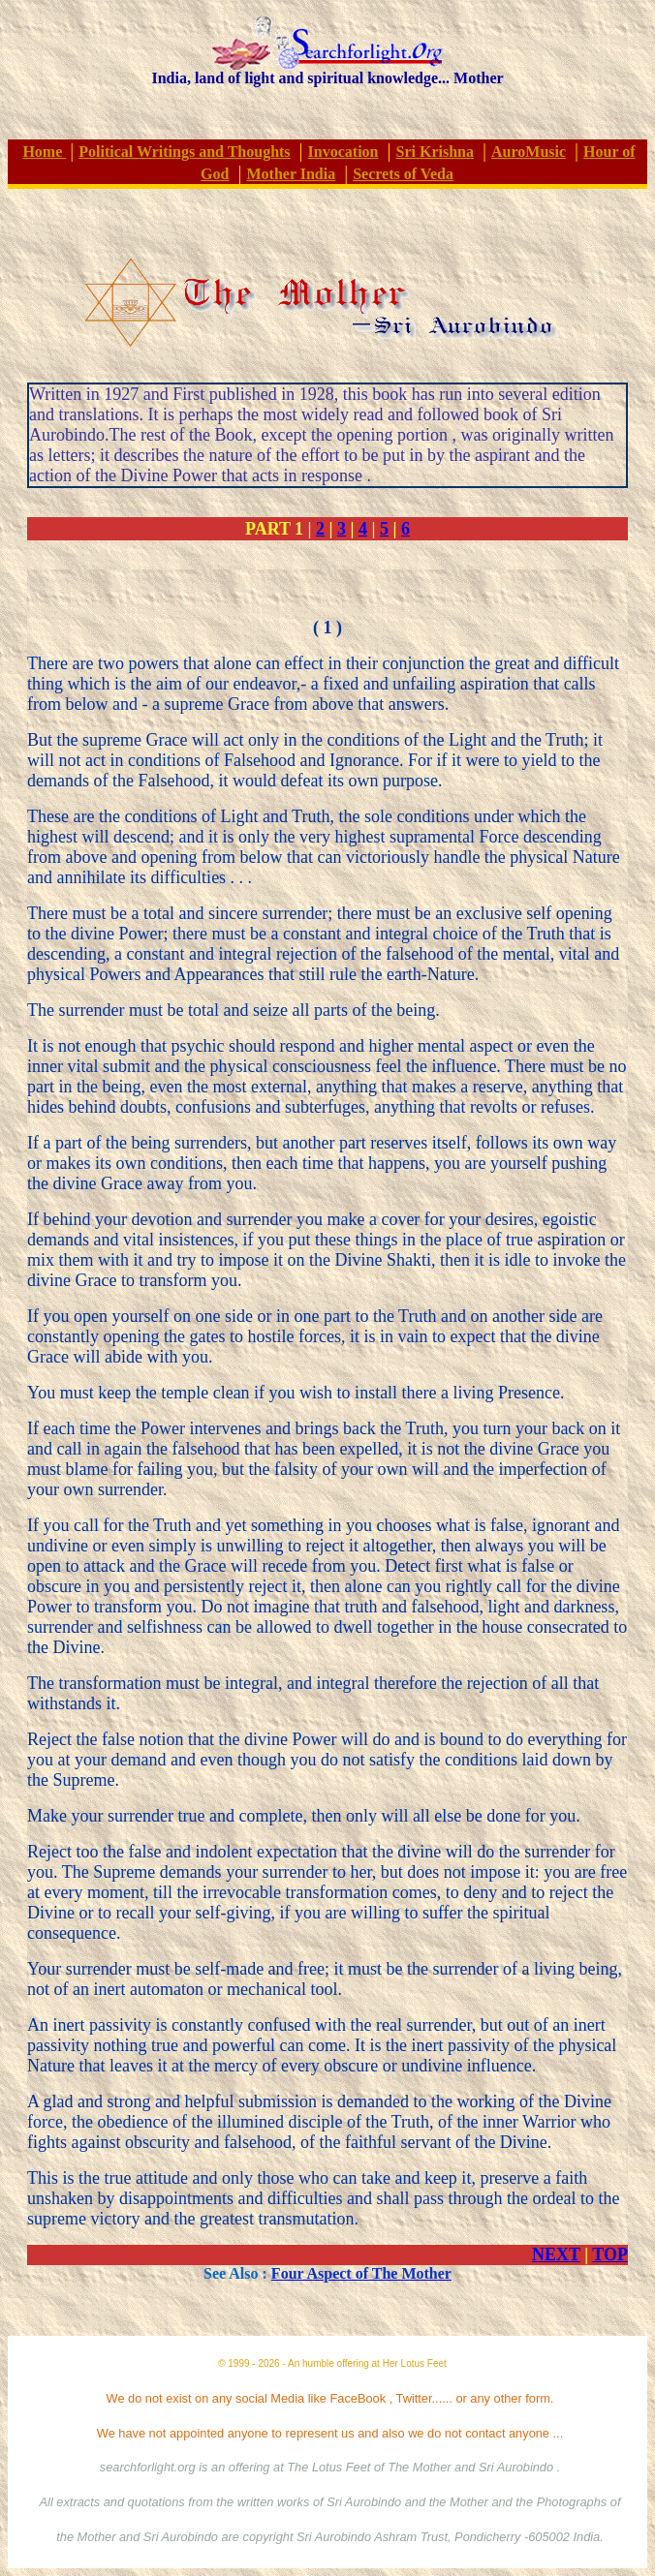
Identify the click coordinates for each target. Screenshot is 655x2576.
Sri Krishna (435, 151)
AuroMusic (528, 151)
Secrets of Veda (403, 174)
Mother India (290, 174)
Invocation (343, 151)
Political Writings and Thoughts (184, 151)
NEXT (556, 2254)
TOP (610, 2254)
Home (44, 151)
